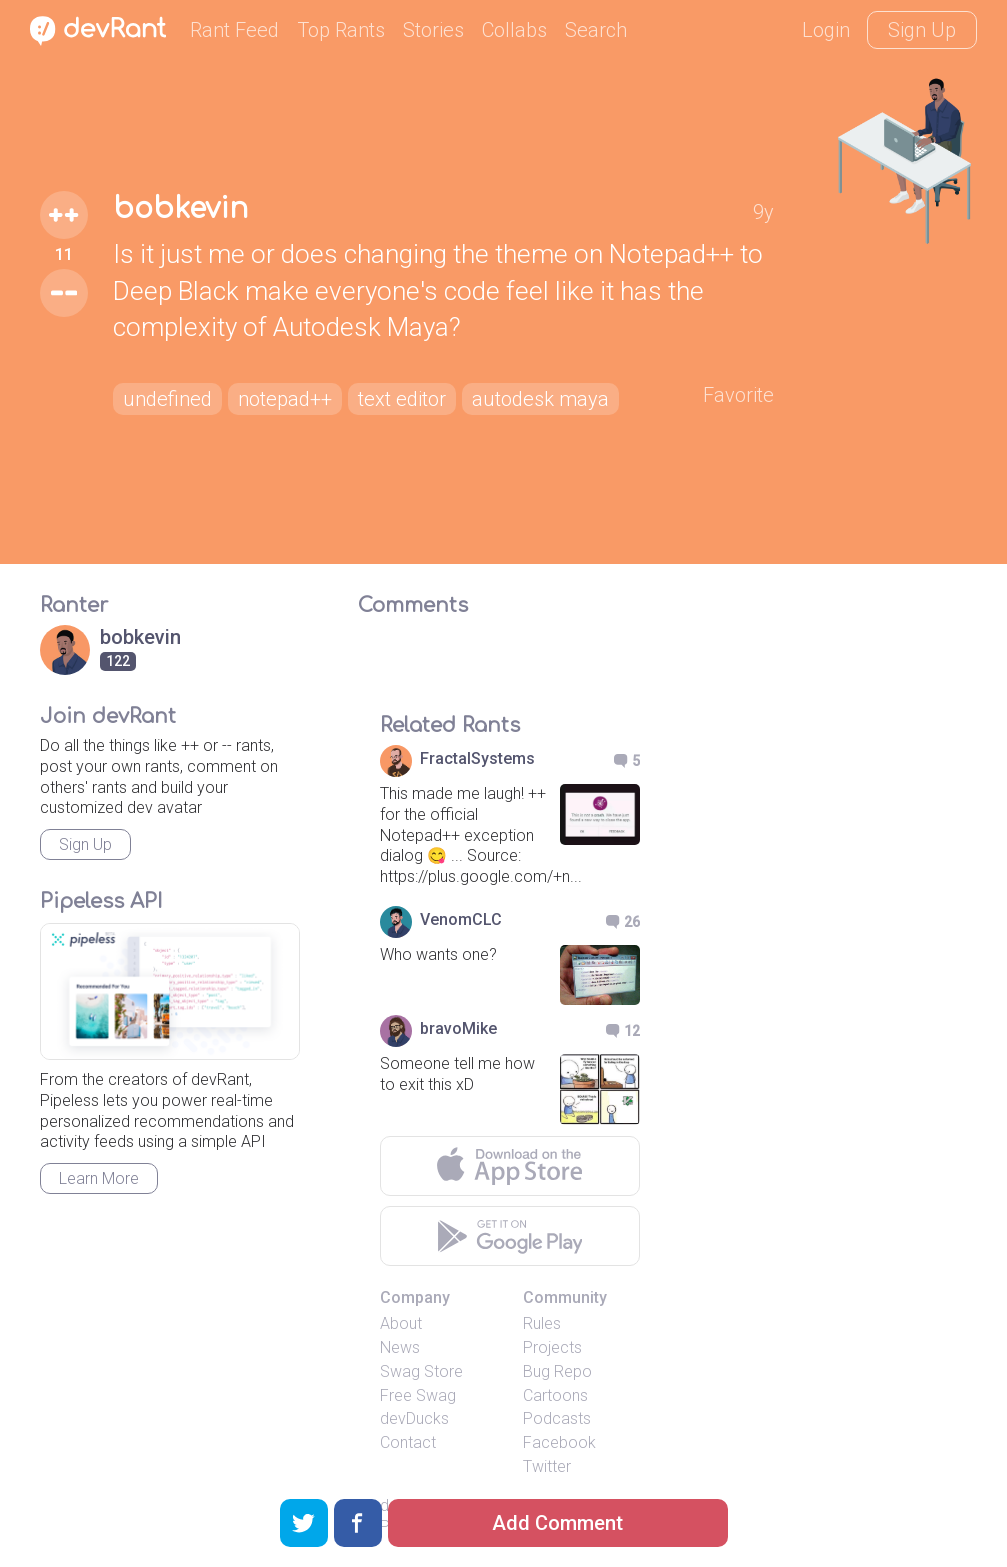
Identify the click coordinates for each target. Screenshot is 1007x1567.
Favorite (738, 395)
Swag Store (421, 1371)
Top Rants (341, 30)
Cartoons (555, 1395)
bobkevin (180, 209)
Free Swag (418, 1395)
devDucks (414, 1418)
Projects (552, 1347)
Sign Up (922, 30)
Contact (408, 1442)
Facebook (559, 1442)
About (401, 1323)
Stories (433, 30)
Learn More (99, 1178)
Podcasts (557, 1418)
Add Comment (557, 1523)
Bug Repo (557, 1371)
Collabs (514, 30)
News (400, 1347)
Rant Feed (234, 30)
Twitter (547, 1466)
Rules (542, 1323)
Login (826, 30)
